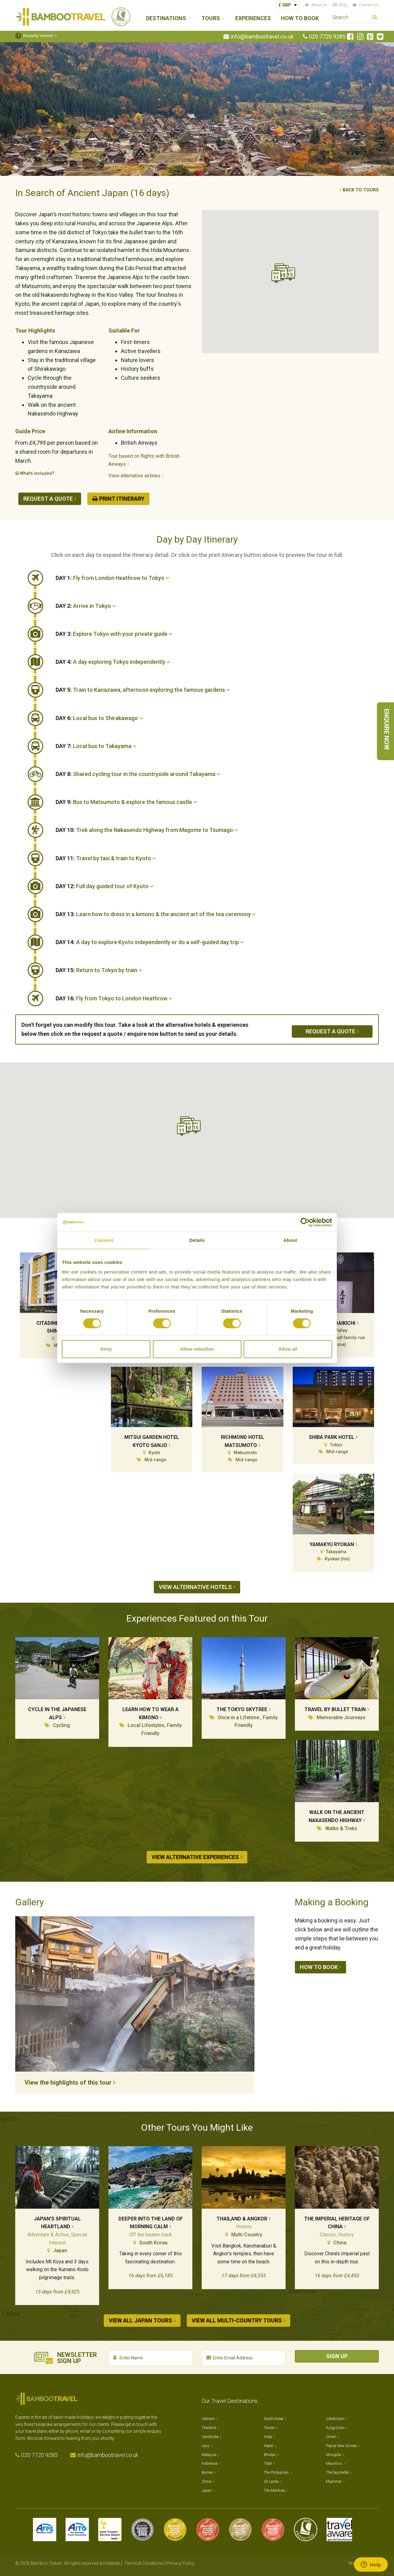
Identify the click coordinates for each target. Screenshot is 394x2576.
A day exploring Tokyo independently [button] (113, 662)
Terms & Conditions (144, 2563)
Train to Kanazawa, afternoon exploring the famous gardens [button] (143, 689)
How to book (319, 1967)
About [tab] (290, 1240)
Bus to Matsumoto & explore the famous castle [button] (126, 802)
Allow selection (197, 1349)
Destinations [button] (166, 18)
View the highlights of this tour (68, 2082)
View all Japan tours (140, 2320)
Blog (343, 5)
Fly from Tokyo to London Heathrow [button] (114, 998)
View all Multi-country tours (237, 2320)
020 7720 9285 (327, 36)
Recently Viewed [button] (34, 35)
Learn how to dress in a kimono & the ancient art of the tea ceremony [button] (156, 914)
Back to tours (361, 190)
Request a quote (48, 498)
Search (375, 18)
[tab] (217, 578)
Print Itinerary (121, 498)
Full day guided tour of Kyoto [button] (104, 886)
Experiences (253, 18)
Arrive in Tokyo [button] (86, 606)
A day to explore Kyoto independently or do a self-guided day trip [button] (150, 942)
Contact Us (368, 5)
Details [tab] (197, 1240)
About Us (319, 5)
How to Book (300, 18)
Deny (106, 1349)
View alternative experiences (195, 1857)
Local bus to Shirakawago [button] (99, 718)
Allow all (287, 1349)
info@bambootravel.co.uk (262, 36)
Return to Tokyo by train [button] (99, 970)
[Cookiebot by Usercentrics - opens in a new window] (305, 1222)
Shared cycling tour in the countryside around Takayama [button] (138, 774)
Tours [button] (210, 18)
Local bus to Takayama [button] (96, 746)
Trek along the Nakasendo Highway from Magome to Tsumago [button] (147, 830)
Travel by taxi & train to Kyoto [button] (106, 858)
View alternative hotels (195, 1587)
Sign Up (337, 2356)
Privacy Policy (181, 2563)
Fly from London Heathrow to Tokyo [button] (112, 578)
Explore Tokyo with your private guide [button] (114, 634)
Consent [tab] (103, 1240)
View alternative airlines (134, 476)
